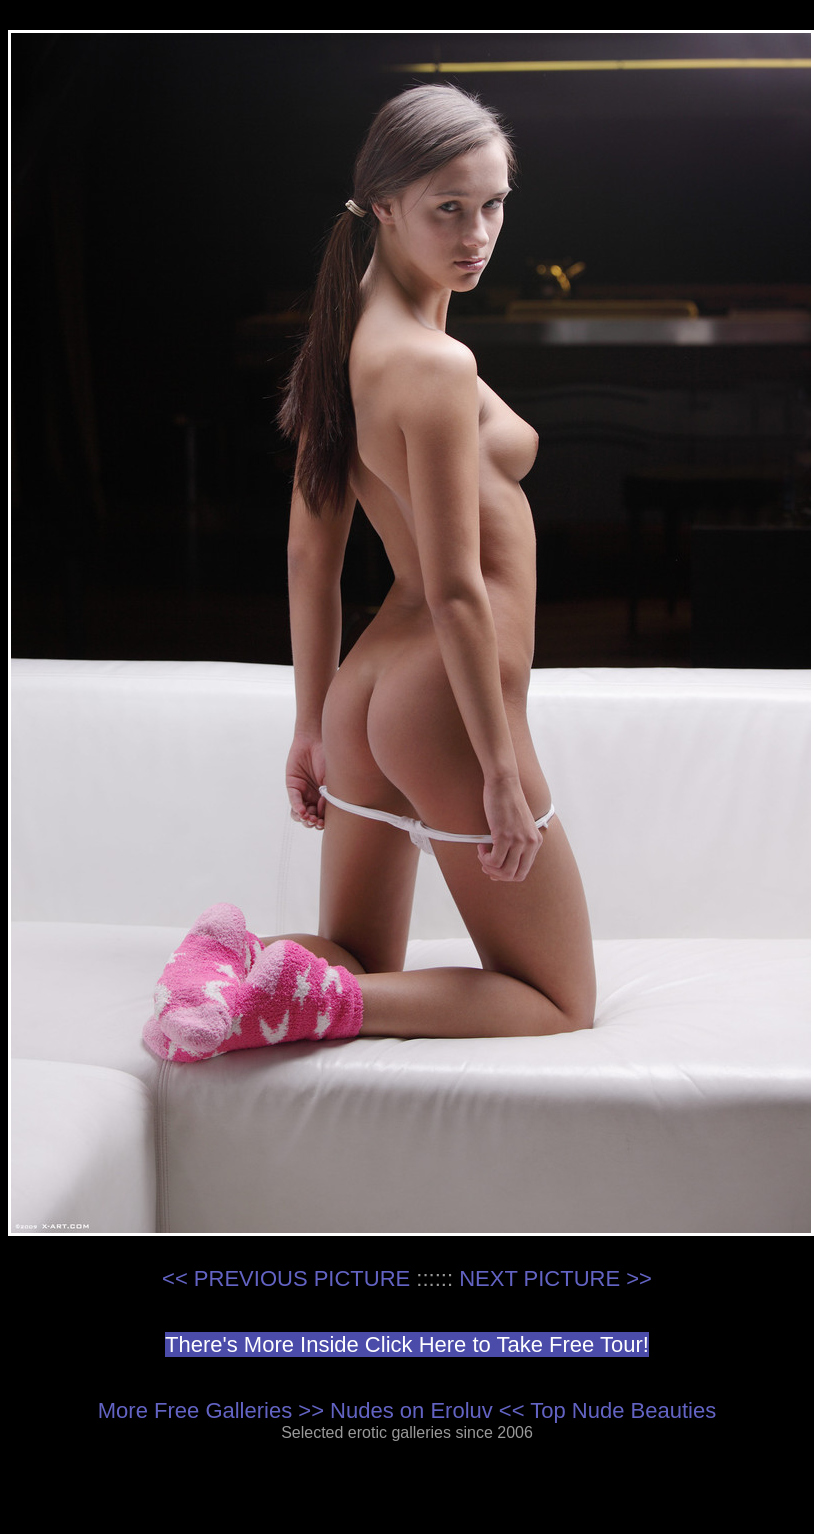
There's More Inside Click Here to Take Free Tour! (407, 1344)
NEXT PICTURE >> (555, 1278)
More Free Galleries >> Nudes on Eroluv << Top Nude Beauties (407, 1410)
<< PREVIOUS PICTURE (286, 1278)
